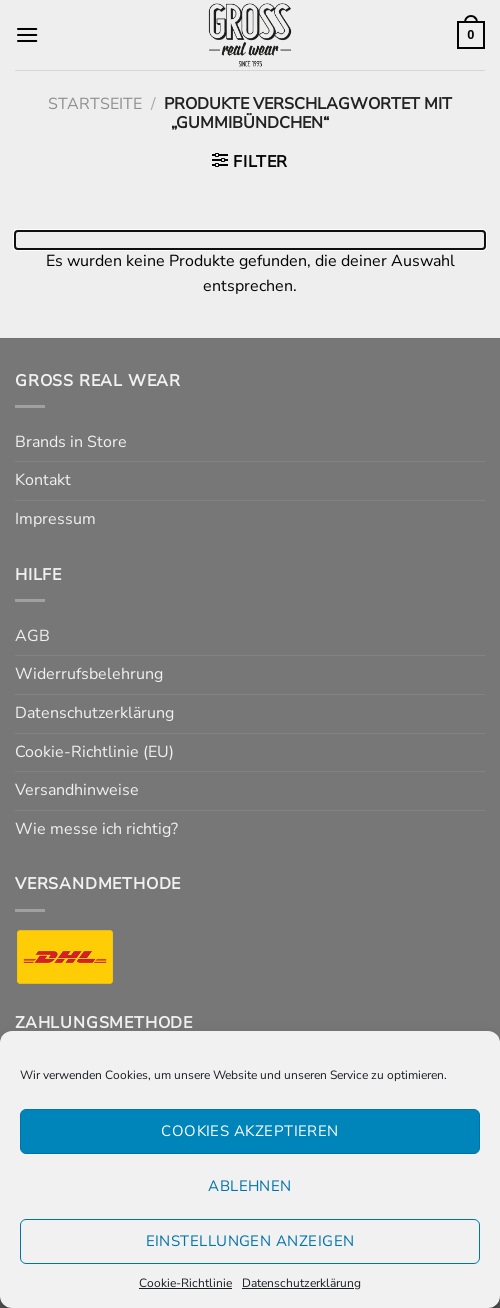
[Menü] (27, 34)
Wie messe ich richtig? (96, 829)
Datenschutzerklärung (301, 1283)
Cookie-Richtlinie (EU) (94, 752)
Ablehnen (250, 1186)
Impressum (55, 519)
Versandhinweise (77, 790)
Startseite (95, 104)
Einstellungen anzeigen (250, 1241)
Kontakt (43, 480)
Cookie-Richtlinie (185, 1283)
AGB (32, 636)
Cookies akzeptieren (250, 1131)
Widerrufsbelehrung (89, 674)
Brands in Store (71, 442)
